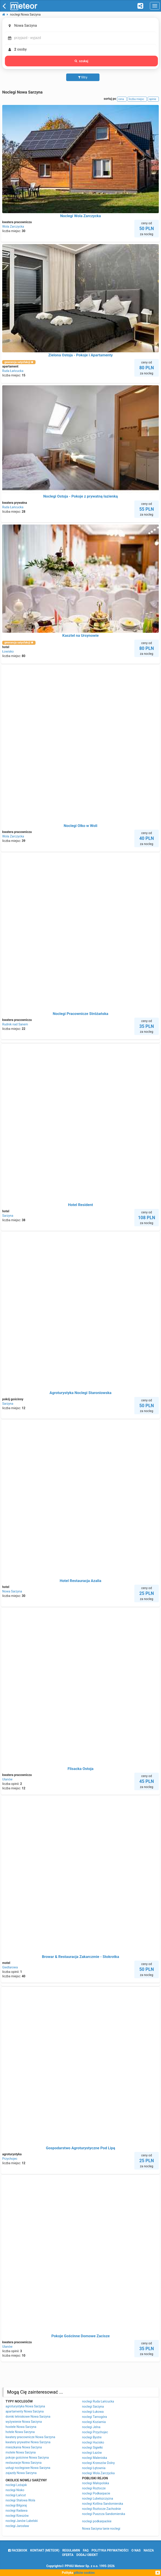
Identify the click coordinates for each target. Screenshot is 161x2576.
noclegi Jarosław (17, 2526)
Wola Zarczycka (13, 226)
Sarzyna (7, 1215)
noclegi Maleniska (94, 2458)
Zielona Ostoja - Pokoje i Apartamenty (80, 355)
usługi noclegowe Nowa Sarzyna (28, 2468)
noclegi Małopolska (95, 2483)
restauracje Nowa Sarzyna (24, 2462)
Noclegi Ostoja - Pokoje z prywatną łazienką (80, 496)
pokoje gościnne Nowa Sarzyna (27, 2457)
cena (121, 99)
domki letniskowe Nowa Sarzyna (28, 2416)
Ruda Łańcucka (12, 371)
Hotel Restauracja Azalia (80, 1580)
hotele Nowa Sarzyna (20, 2432)
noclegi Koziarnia (94, 2422)
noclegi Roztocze (94, 2488)
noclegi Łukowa (93, 2411)
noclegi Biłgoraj (16, 2505)
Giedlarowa (10, 1967)
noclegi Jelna (91, 2427)
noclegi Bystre (92, 2437)
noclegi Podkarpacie (96, 2493)
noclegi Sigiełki (92, 2447)
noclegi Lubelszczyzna (97, 2498)
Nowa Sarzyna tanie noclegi (101, 2528)
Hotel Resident (80, 1204)
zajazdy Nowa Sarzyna (21, 2473)
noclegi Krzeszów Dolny (98, 2463)
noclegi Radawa (17, 2510)
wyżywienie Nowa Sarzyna (24, 2421)
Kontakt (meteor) (44, 2550)
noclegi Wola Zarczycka (98, 2473)
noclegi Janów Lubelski (22, 2521)
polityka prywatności (109, 2550)
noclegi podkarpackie (97, 2521)
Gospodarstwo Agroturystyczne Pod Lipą (80, 2148)
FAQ (85, 2550)
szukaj (81, 61)
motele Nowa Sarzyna (21, 2452)
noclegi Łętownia (93, 2468)
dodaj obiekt (87, 2555)
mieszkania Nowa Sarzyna (24, 2447)
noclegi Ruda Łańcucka (98, 2401)
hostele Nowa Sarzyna (21, 2427)
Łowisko (8, 651)
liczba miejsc (137, 99)
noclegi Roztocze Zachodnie (101, 2509)
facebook (17, 2550)
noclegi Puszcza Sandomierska (103, 2514)
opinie (153, 99)
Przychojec (9, 2158)
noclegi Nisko (15, 2490)
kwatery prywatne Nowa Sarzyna (28, 2442)
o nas (136, 2550)
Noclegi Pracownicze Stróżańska (80, 1013)
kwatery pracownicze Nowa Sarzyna (30, 2437)
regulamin (71, 2550)
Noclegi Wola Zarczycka (80, 216)
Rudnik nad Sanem (15, 1024)
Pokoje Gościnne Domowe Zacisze (80, 2336)
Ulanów (7, 1779)
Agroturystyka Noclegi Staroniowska (80, 1392)
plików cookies (84, 2572)
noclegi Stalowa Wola (20, 2500)
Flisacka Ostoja (80, 1768)
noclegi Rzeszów (17, 2515)
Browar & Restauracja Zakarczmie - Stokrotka (80, 1956)
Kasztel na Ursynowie (80, 635)
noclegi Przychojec (95, 2432)
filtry (82, 77)
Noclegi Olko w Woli (80, 825)
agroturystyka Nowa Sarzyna (25, 2406)
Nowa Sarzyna (12, 1591)
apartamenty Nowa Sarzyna (25, 2411)
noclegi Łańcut (16, 2495)
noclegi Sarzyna (93, 2406)
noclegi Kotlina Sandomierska (102, 2503)
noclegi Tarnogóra (94, 2417)
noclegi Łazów (92, 2452)
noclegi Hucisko (93, 2442)
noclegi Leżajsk (16, 2485)
